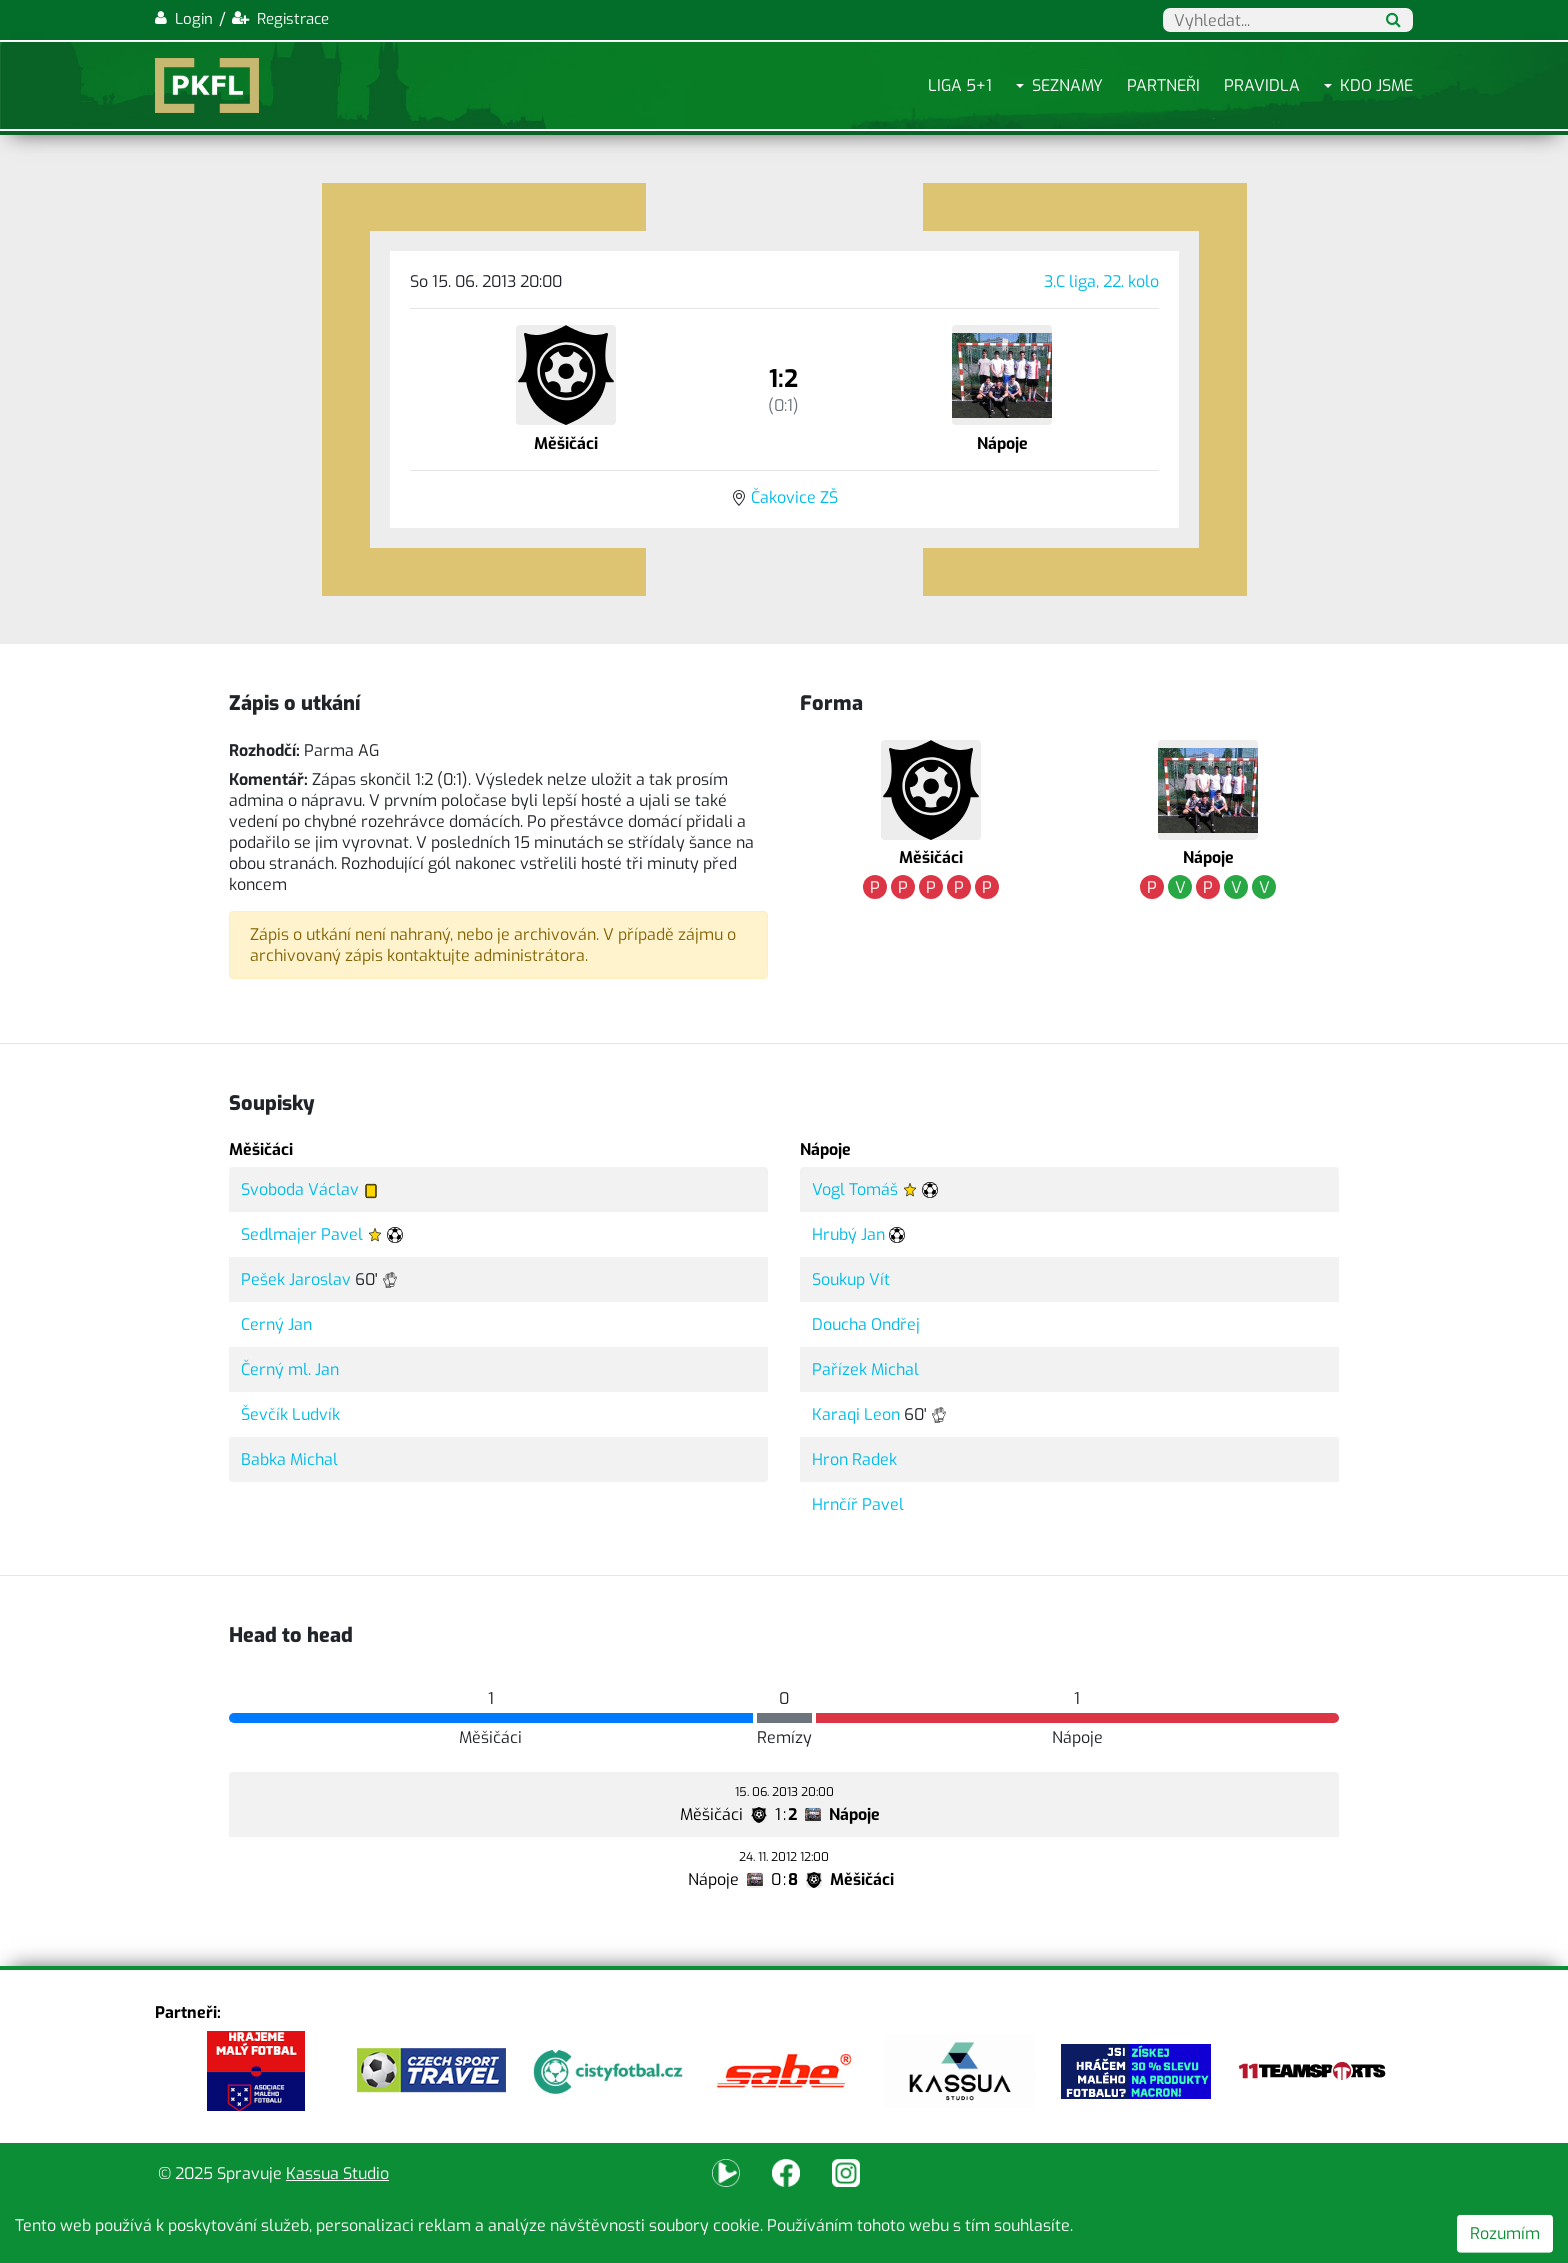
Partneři (1163, 85)
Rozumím (1505, 2233)
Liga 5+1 (960, 85)
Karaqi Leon (856, 1414)
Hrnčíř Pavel (858, 1504)
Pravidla (1262, 85)
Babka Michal (289, 1459)
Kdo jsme (1376, 85)
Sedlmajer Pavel (302, 1234)
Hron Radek (854, 1459)
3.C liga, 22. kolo (1101, 281)
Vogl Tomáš (855, 1189)
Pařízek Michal (865, 1369)
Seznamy (1067, 85)
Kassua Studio (337, 2173)
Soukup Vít (851, 1279)
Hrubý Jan (848, 1234)
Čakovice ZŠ (794, 497)
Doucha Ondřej (866, 1324)
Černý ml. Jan (290, 1369)
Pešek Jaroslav (296, 1279)
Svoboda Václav (300, 1189)
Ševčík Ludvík (290, 1414)
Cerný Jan (276, 1324)
